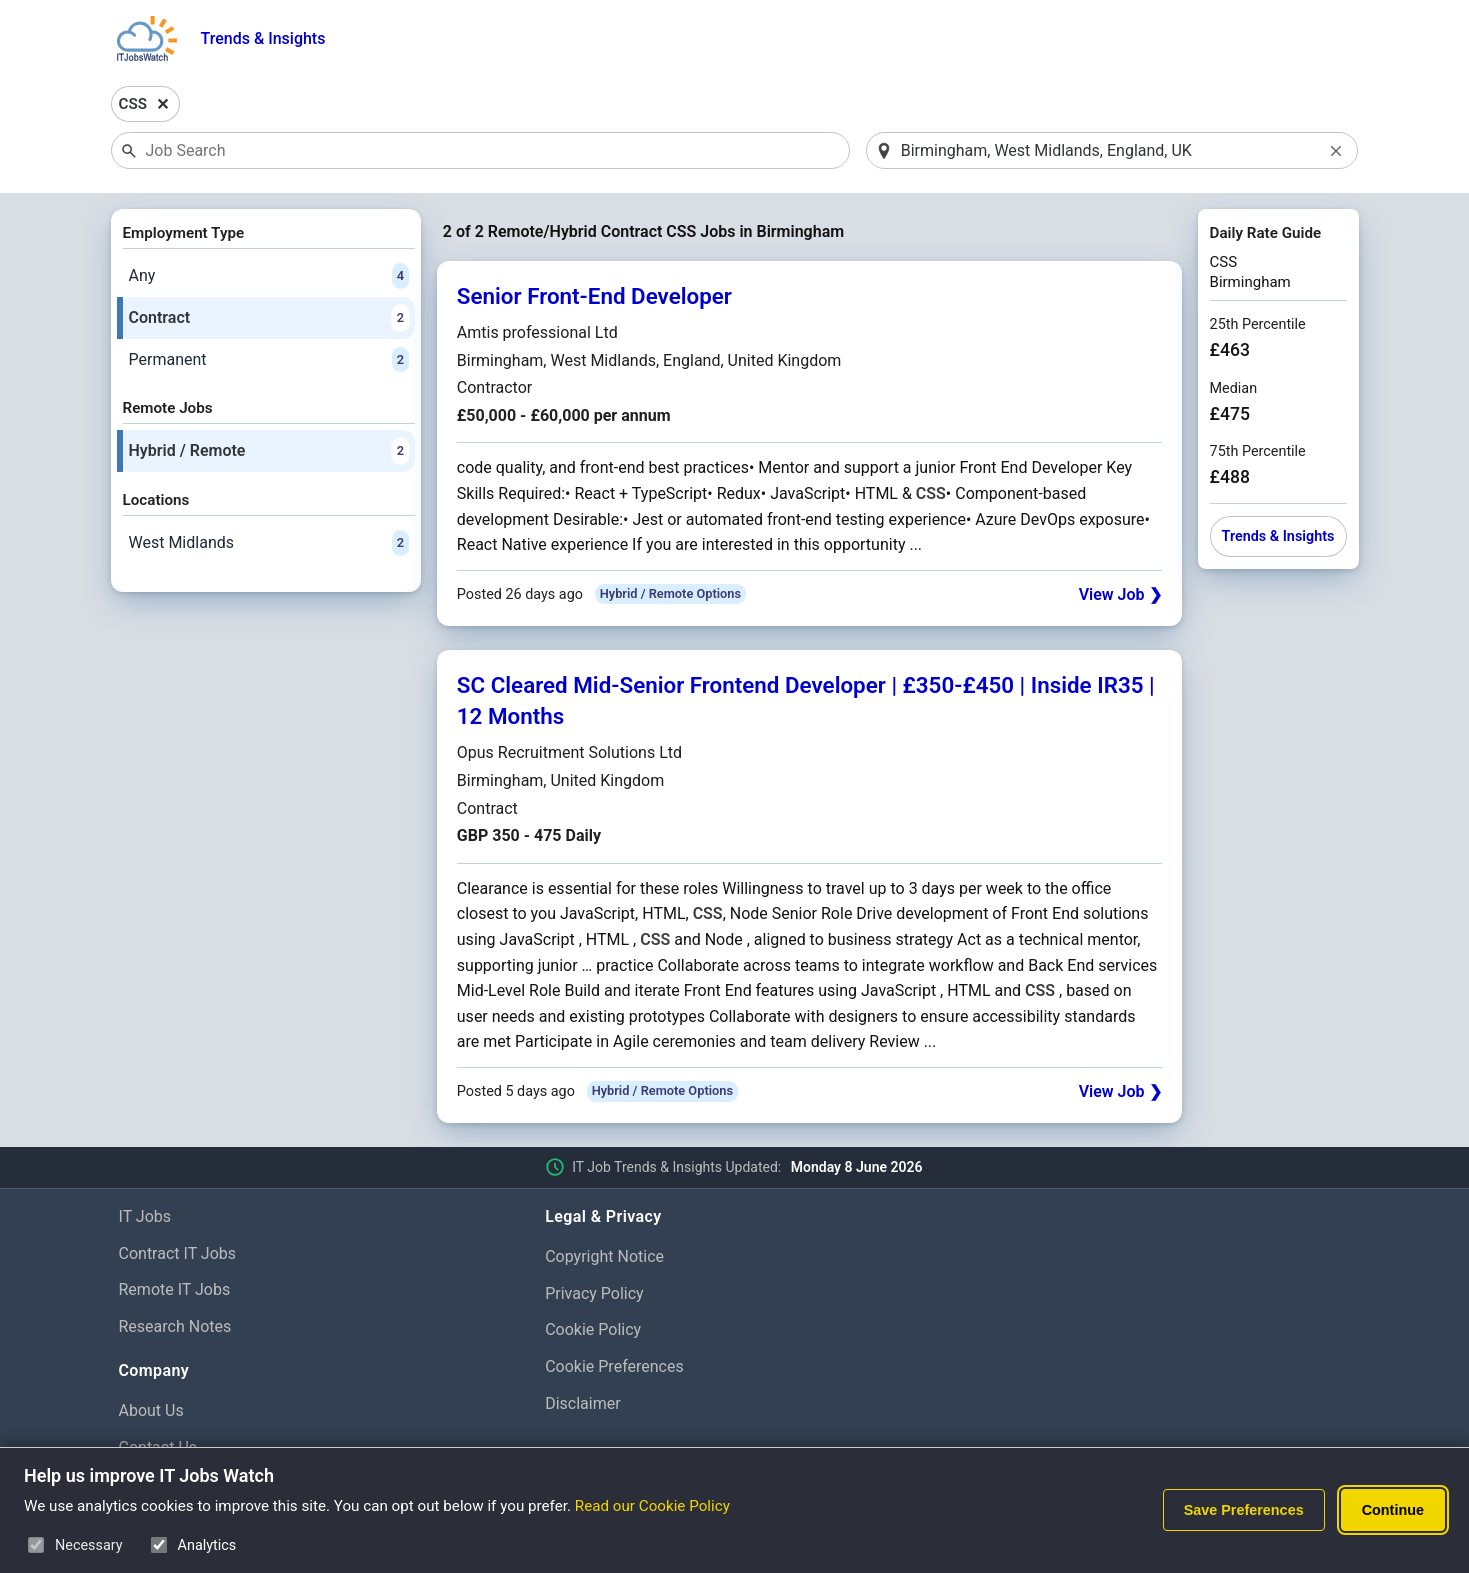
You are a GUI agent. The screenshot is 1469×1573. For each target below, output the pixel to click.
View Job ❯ (1120, 594)
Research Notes (175, 1326)
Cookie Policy (593, 1329)
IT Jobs (145, 1216)
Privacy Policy (594, 1293)
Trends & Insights (263, 38)
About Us (151, 1410)
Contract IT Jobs (178, 1253)
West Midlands (269, 543)
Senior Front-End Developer (594, 296)
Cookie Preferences (614, 1366)
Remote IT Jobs (175, 1289)
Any (269, 276)
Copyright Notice (604, 1256)
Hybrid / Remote (269, 451)
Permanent (269, 360)
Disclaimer (582, 1403)
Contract (269, 318)
